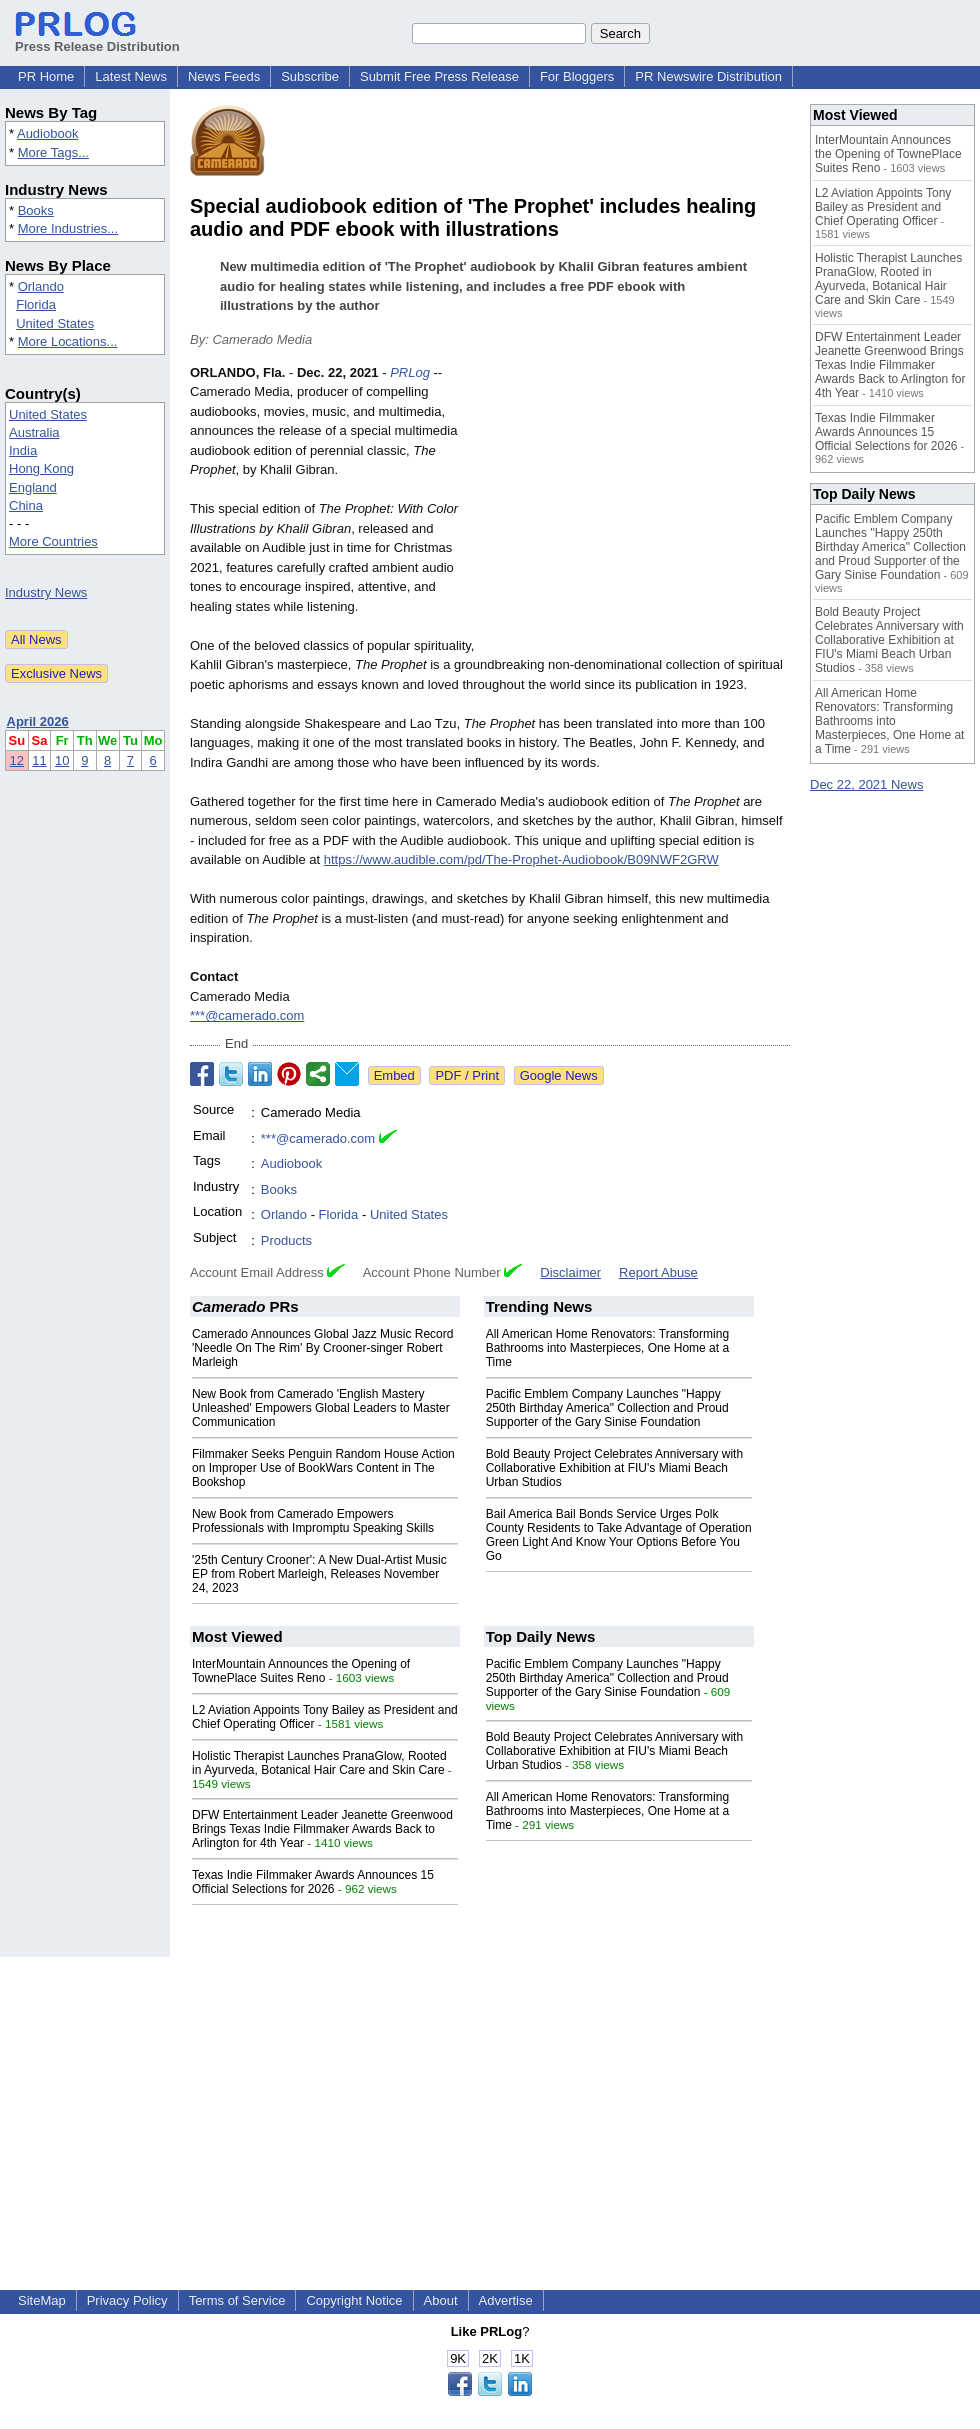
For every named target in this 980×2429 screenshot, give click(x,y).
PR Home (46, 76)
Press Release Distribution (97, 39)
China (26, 505)
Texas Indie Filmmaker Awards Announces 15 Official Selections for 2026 (313, 1882)
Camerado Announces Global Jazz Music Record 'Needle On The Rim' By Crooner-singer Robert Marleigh (322, 1348)
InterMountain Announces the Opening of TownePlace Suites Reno (301, 1671)
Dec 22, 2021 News (866, 784)
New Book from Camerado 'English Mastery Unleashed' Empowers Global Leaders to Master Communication (321, 1408)
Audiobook (47, 133)
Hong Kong (41, 468)
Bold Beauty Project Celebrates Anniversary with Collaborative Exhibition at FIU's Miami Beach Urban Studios (614, 1468)
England (33, 487)
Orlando (41, 286)
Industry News (46, 592)
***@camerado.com (247, 1015)
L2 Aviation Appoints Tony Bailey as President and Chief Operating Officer (883, 207)
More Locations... (68, 341)
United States (55, 323)
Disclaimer (570, 1272)
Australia (34, 432)
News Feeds (224, 76)
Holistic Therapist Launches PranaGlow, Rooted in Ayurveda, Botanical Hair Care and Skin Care (319, 1763)
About (441, 2300)
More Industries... (68, 228)
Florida (36, 304)
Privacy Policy (127, 2300)
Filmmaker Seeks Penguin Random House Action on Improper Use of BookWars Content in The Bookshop (323, 1468)
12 (17, 760)
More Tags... (53, 152)
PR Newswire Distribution (708, 76)
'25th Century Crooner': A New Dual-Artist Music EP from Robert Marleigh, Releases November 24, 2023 (319, 1574)
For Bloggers (577, 76)
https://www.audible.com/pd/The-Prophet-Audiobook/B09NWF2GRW (521, 859)
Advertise (506, 2300)
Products (286, 1240)
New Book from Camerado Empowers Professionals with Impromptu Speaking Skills (313, 1521)
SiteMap (42, 2300)
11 (39, 760)
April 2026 (38, 721)
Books (36, 210)
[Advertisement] (640, 510)
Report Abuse (658, 1272)
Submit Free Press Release (439, 76)
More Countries (53, 541)
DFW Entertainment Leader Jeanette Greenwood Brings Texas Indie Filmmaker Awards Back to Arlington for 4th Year (322, 1829)
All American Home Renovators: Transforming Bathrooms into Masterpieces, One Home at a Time (607, 1348)
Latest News (131, 76)
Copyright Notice (354, 2300)
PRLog (410, 372)
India (23, 450)
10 (62, 760)
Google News (559, 1075)
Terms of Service (237, 2300)
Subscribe (310, 76)
